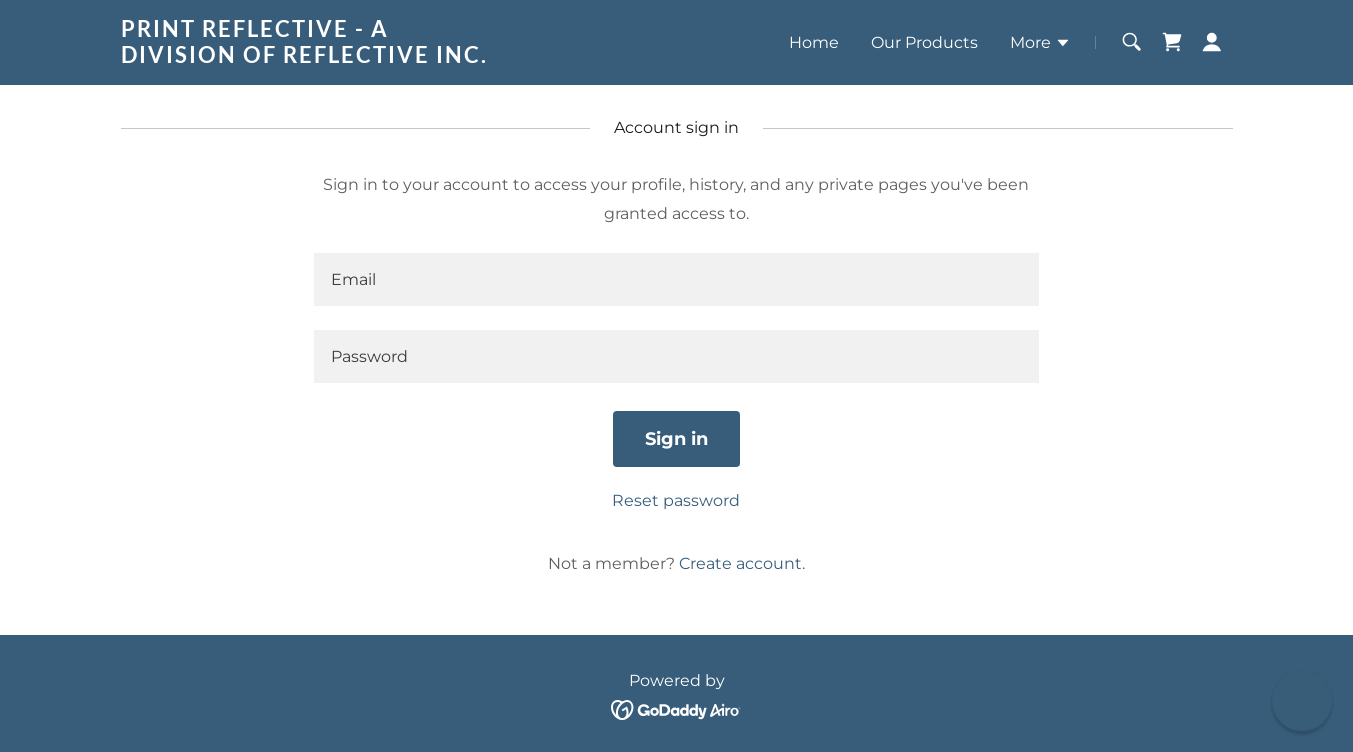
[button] (1040, 45)
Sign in (676, 439)
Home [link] (814, 42)
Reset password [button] (676, 500)
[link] (315, 57)
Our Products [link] (924, 42)
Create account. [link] (742, 563)
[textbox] (676, 279)
